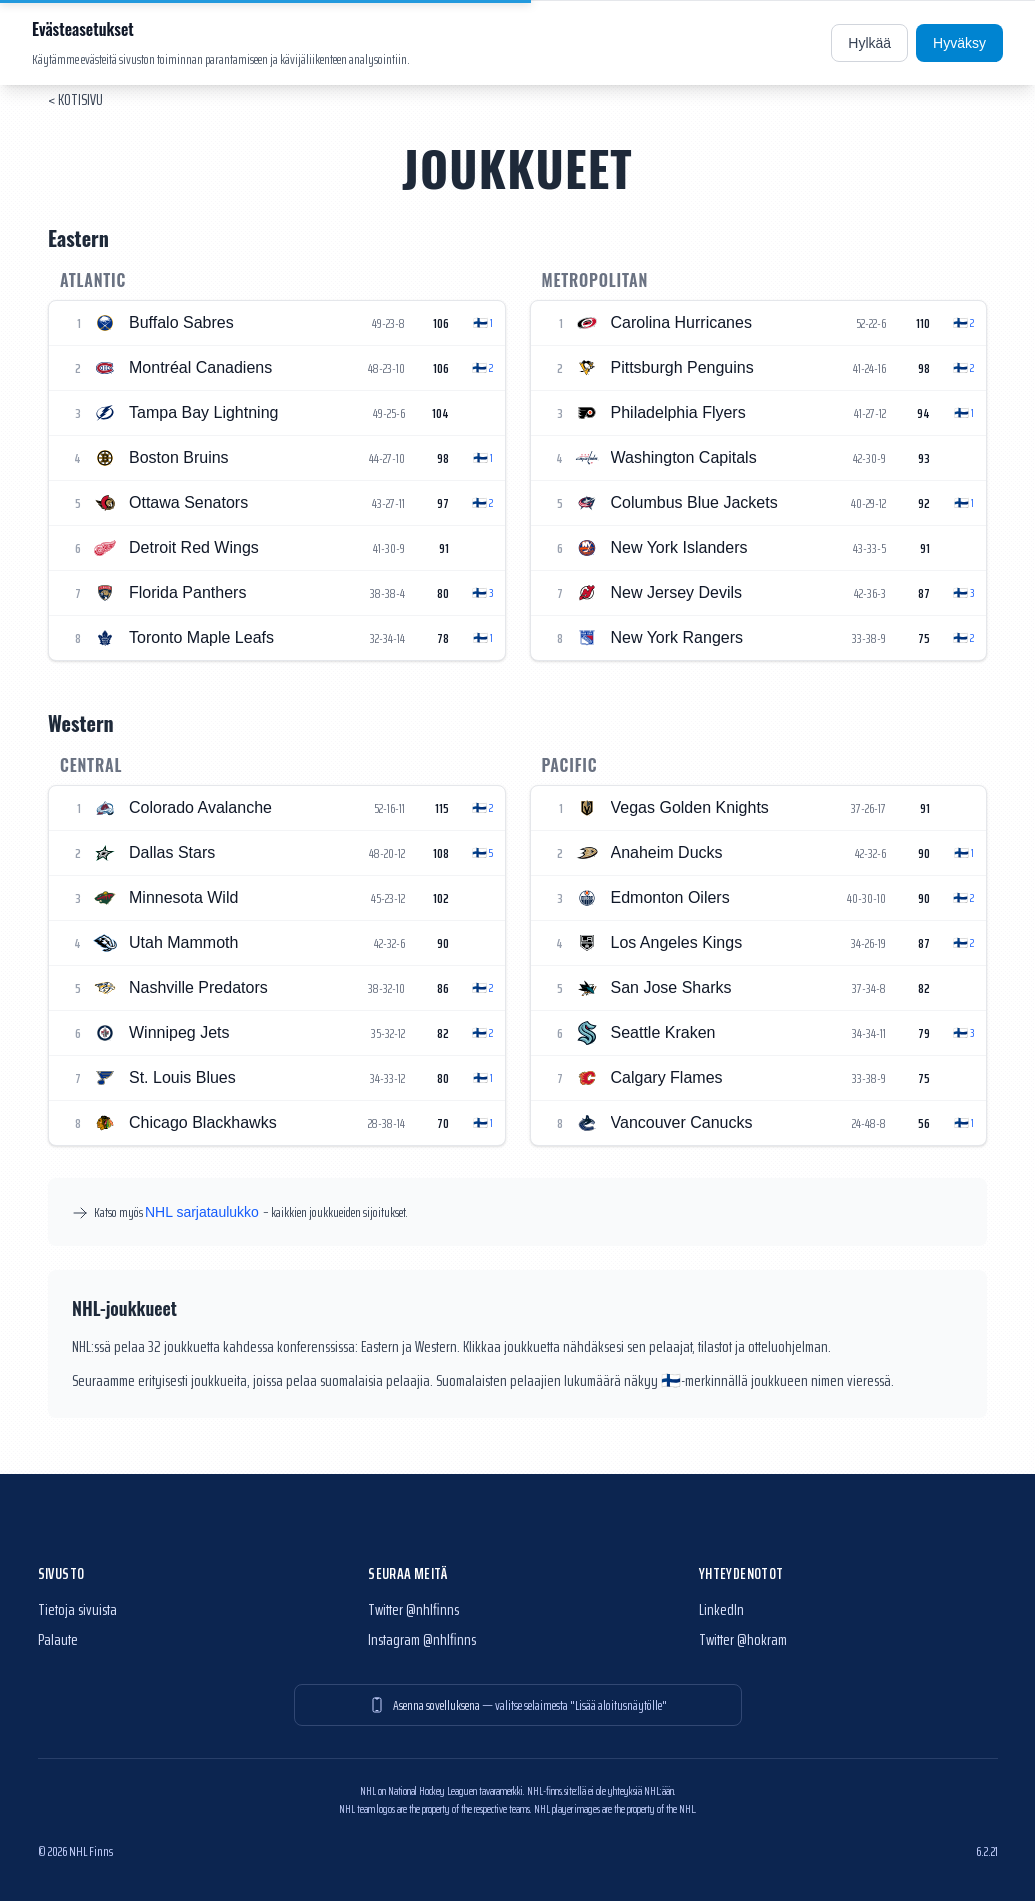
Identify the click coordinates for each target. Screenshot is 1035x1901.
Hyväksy (959, 43)
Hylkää (869, 43)
